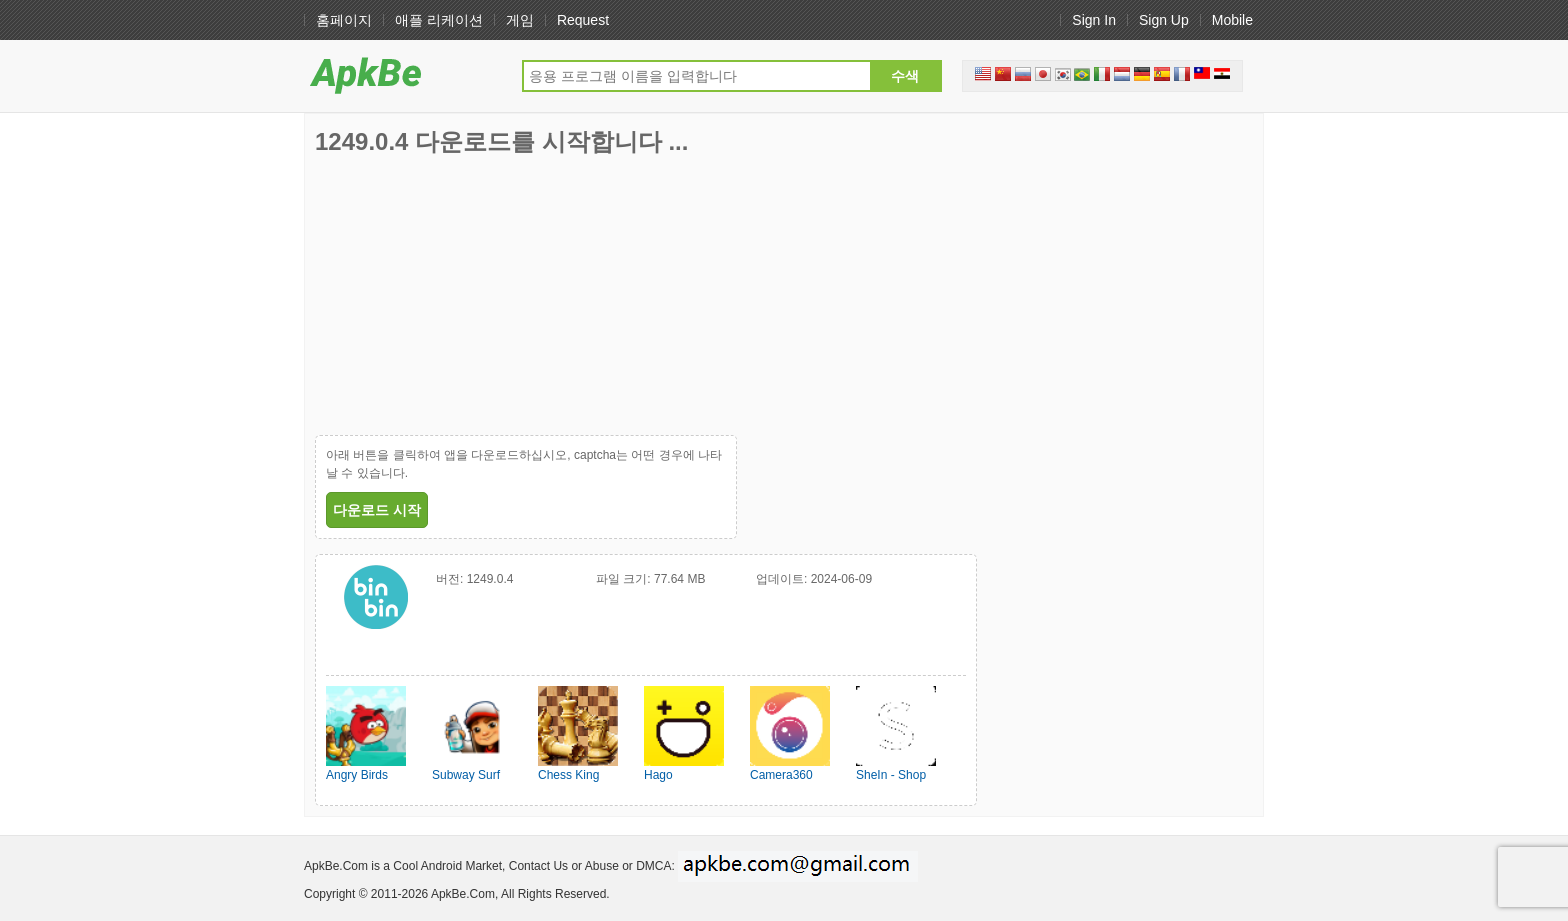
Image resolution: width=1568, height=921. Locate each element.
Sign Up (1164, 20)
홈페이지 (344, 20)
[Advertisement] (465, 295)
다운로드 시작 (377, 510)
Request (583, 20)
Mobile (1232, 20)
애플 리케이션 (439, 20)
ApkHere (403, 75)
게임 (520, 20)
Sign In (1094, 20)
